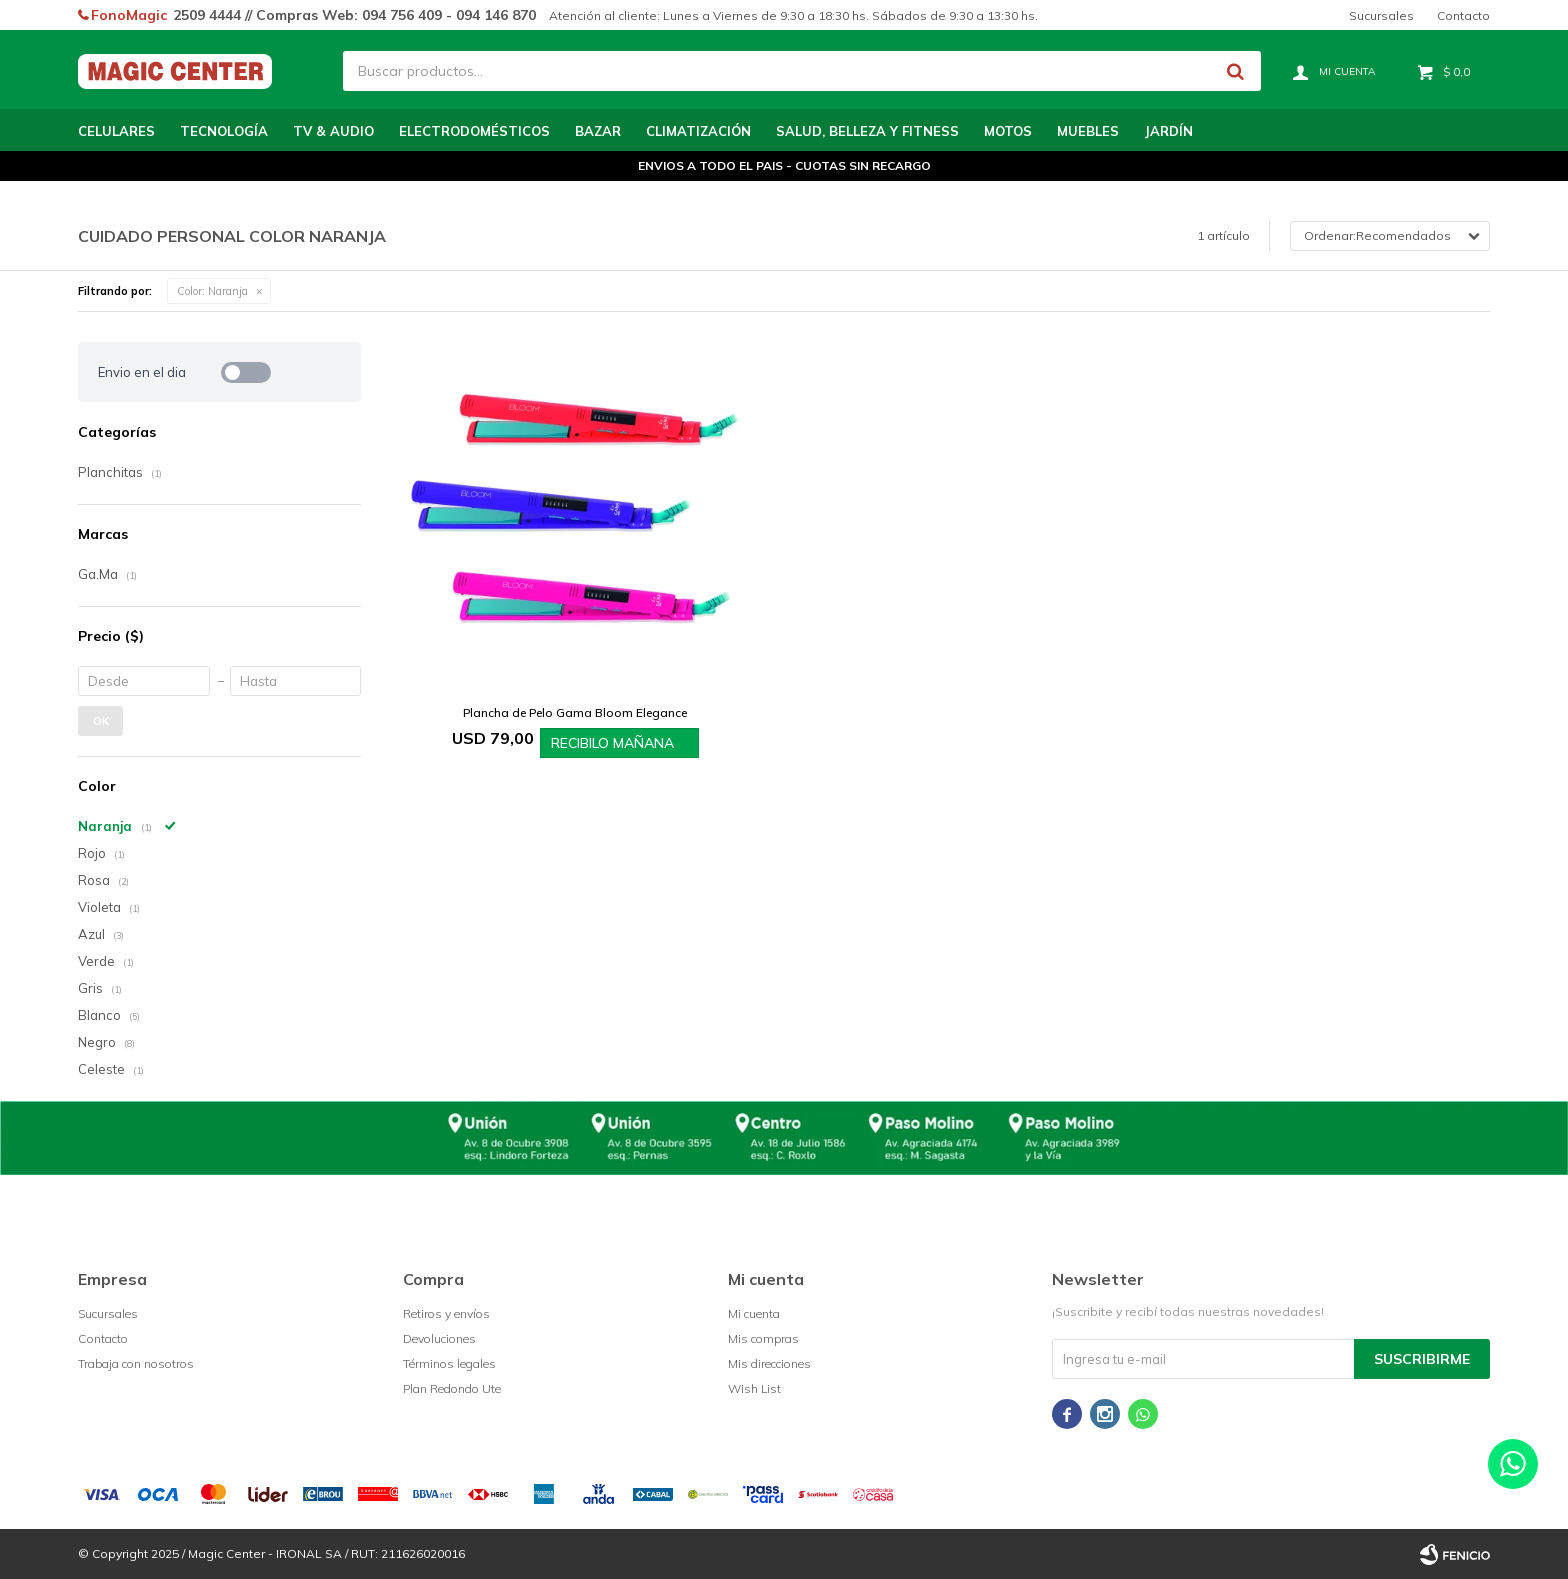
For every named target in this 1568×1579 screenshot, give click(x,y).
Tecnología (224, 131)
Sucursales (1381, 15)
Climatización (698, 131)
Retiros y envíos (446, 1313)
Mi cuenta (754, 1313)
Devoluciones (439, 1338)
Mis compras (763, 1338)
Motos (1008, 131)
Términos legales (449, 1363)
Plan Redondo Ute (452, 1388)
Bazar (598, 131)
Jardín (1168, 131)
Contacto (1463, 15)
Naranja (212, 291)
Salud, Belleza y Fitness (867, 131)
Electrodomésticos (474, 131)
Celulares (116, 131)
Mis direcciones (769, 1363)
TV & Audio (333, 131)
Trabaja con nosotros (136, 1363)
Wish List (754, 1388)
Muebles (1088, 131)
